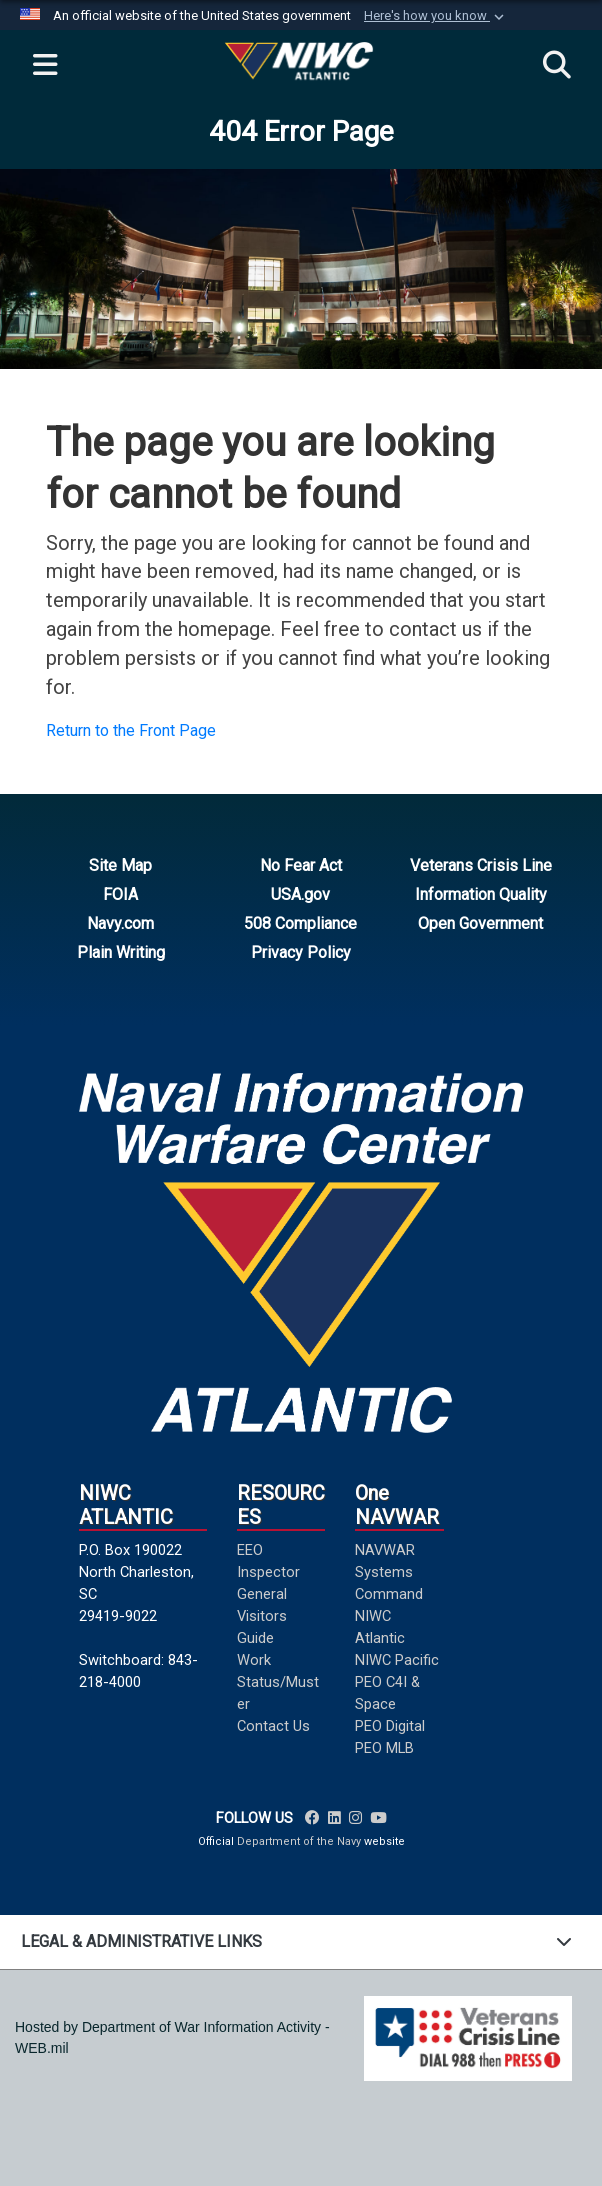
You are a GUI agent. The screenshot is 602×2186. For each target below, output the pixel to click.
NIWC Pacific (397, 1660)
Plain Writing (121, 952)
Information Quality (481, 894)
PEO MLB (384, 1748)
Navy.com (120, 923)
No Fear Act (301, 865)
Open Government (480, 923)
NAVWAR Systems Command (389, 1572)
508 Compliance (300, 923)
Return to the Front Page (131, 730)
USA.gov (300, 894)
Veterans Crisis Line (481, 865)
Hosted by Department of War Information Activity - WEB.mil (172, 2037)
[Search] (557, 66)
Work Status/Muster (278, 1682)
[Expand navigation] (45, 66)
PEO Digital (390, 1726)
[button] (436, 16)
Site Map (120, 865)
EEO (250, 1550)
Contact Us (273, 1726)
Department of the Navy (299, 1841)
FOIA (120, 894)
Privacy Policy (301, 952)
